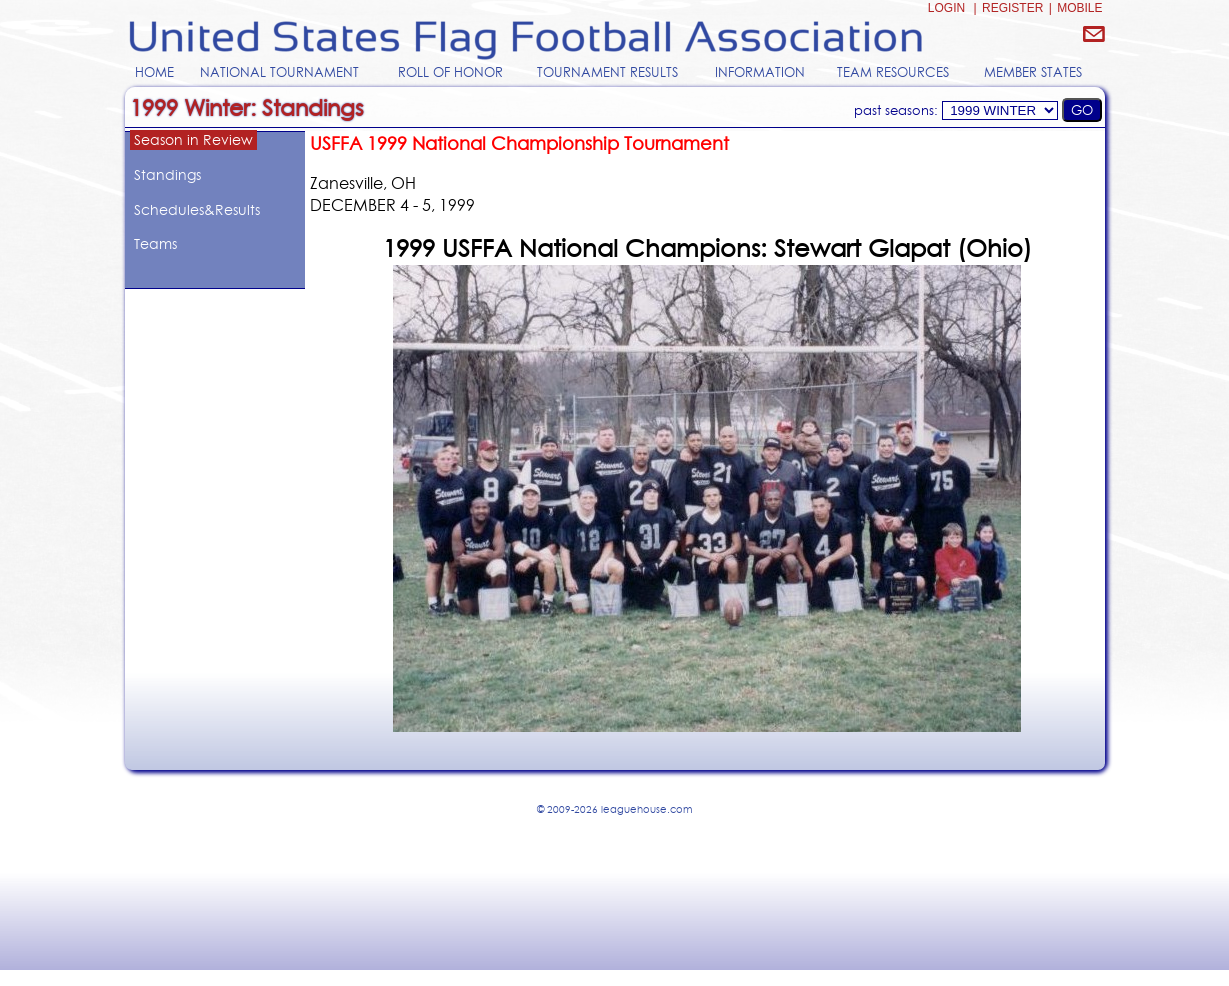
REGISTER (1012, 8)
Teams (155, 244)
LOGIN (946, 8)
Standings (167, 175)
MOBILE (1079, 8)
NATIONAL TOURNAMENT (279, 72)
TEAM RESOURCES (893, 72)
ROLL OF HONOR (450, 72)
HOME (154, 72)
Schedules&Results (197, 210)
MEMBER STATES (1033, 72)
